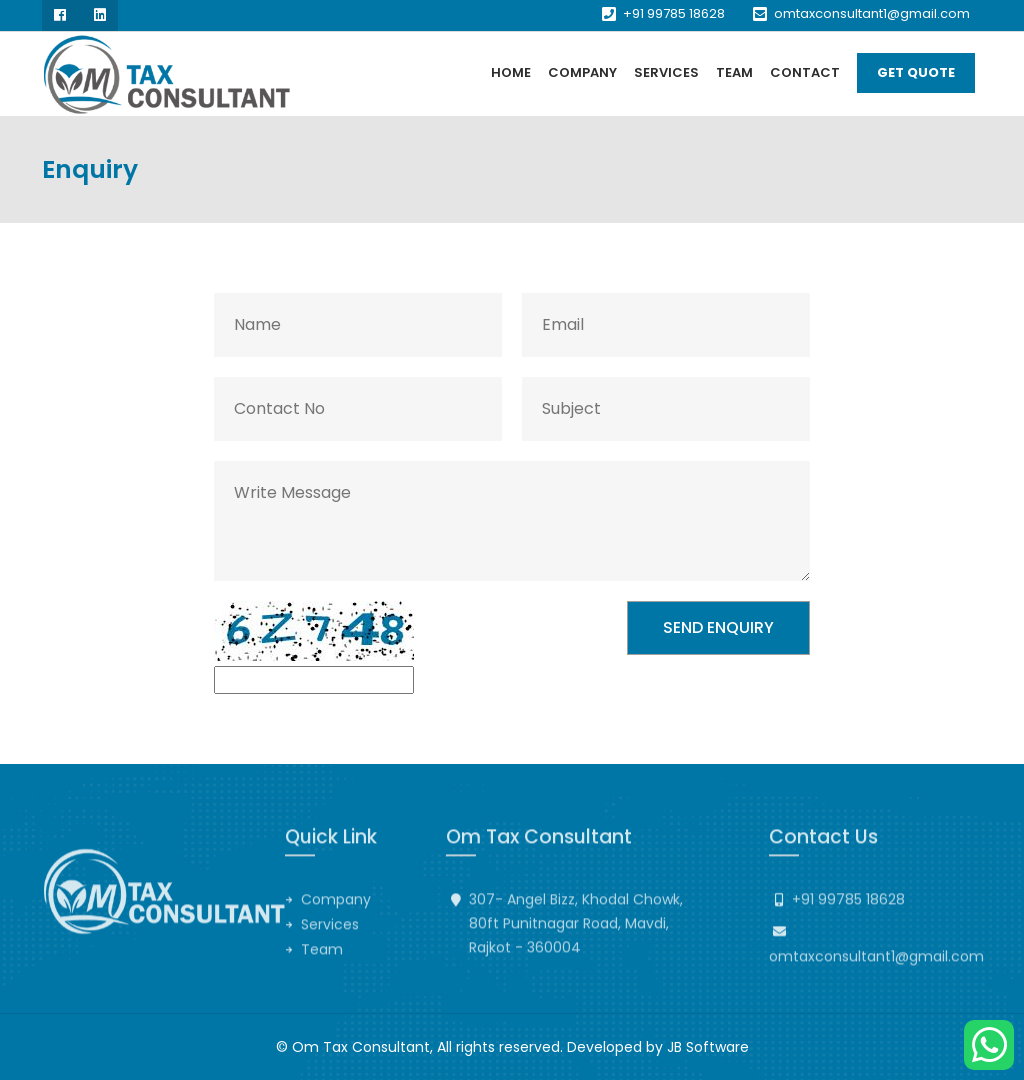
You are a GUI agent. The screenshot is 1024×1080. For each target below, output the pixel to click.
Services (666, 72)
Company (582, 72)
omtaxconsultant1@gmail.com (872, 13)
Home (511, 72)
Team (734, 72)
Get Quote (916, 72)
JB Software (708, 1047)
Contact (805, 72)
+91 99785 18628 (674, 13)
